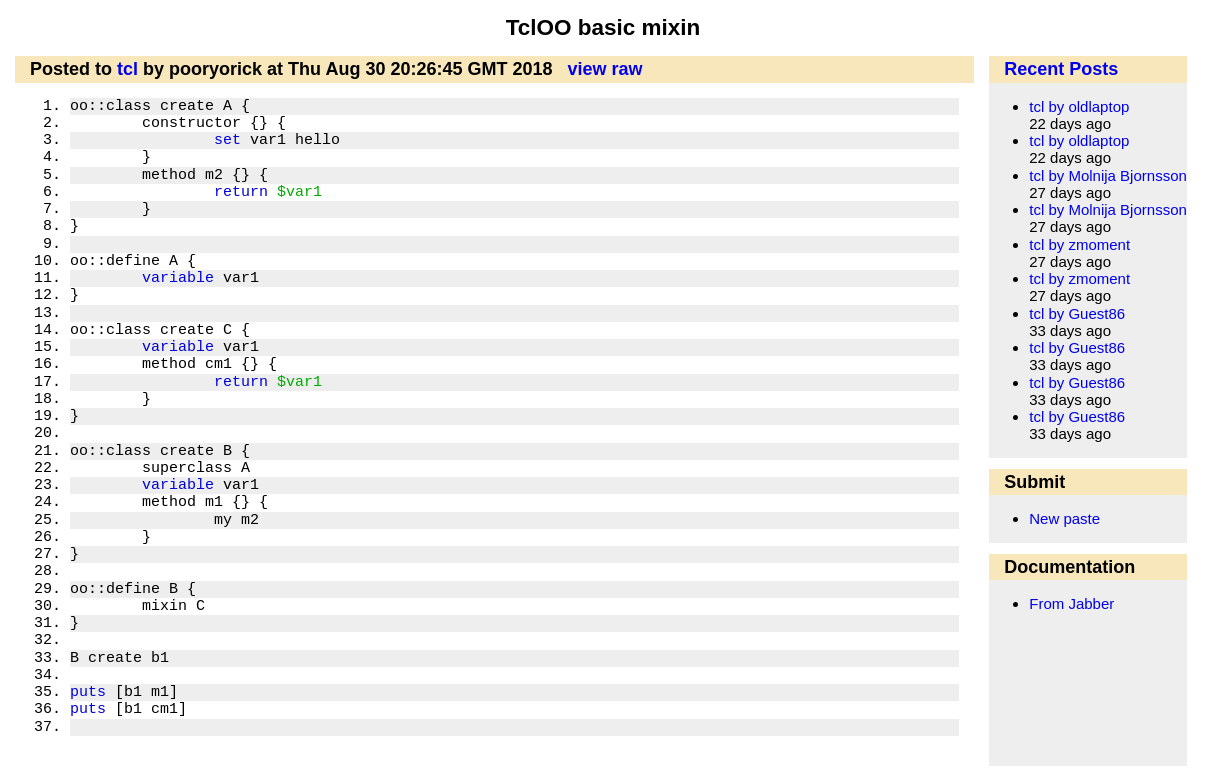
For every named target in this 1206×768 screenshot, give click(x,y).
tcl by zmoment (1079, 244)
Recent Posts (1061, 69)
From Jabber (1071, 603)
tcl (127, 69)
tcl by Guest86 (1077, 313)
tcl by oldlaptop (1079, 106)
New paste (1064, 518)
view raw (605, 69)
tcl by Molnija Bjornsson (1108, 175)
